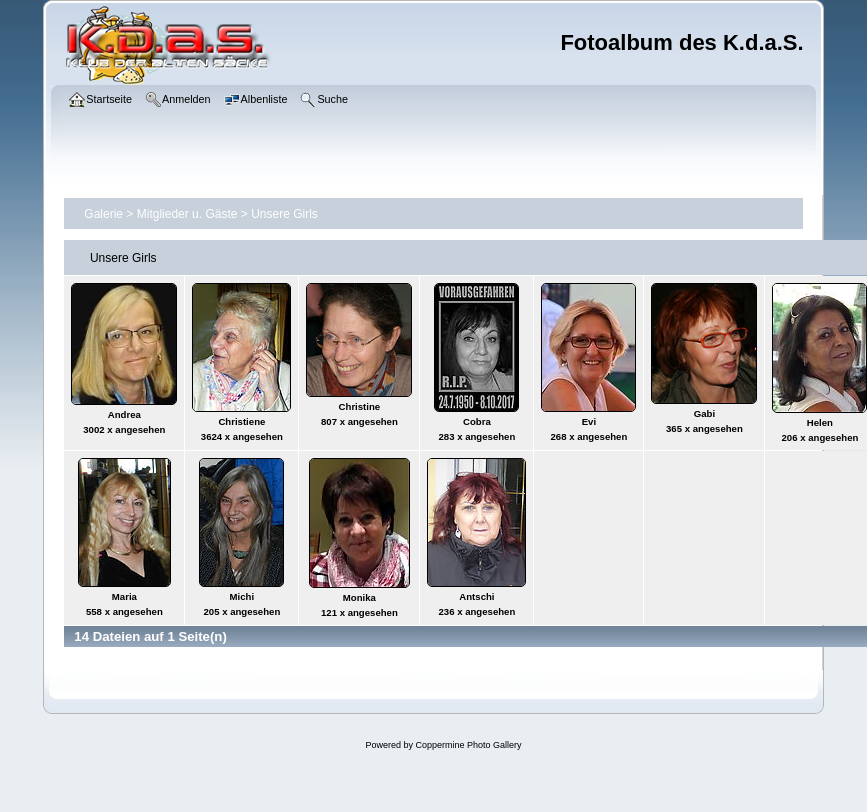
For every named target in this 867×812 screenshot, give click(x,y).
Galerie (103, 214)
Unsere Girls (284, 214)
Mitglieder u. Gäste (187, 214)
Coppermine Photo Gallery (468, 745)
